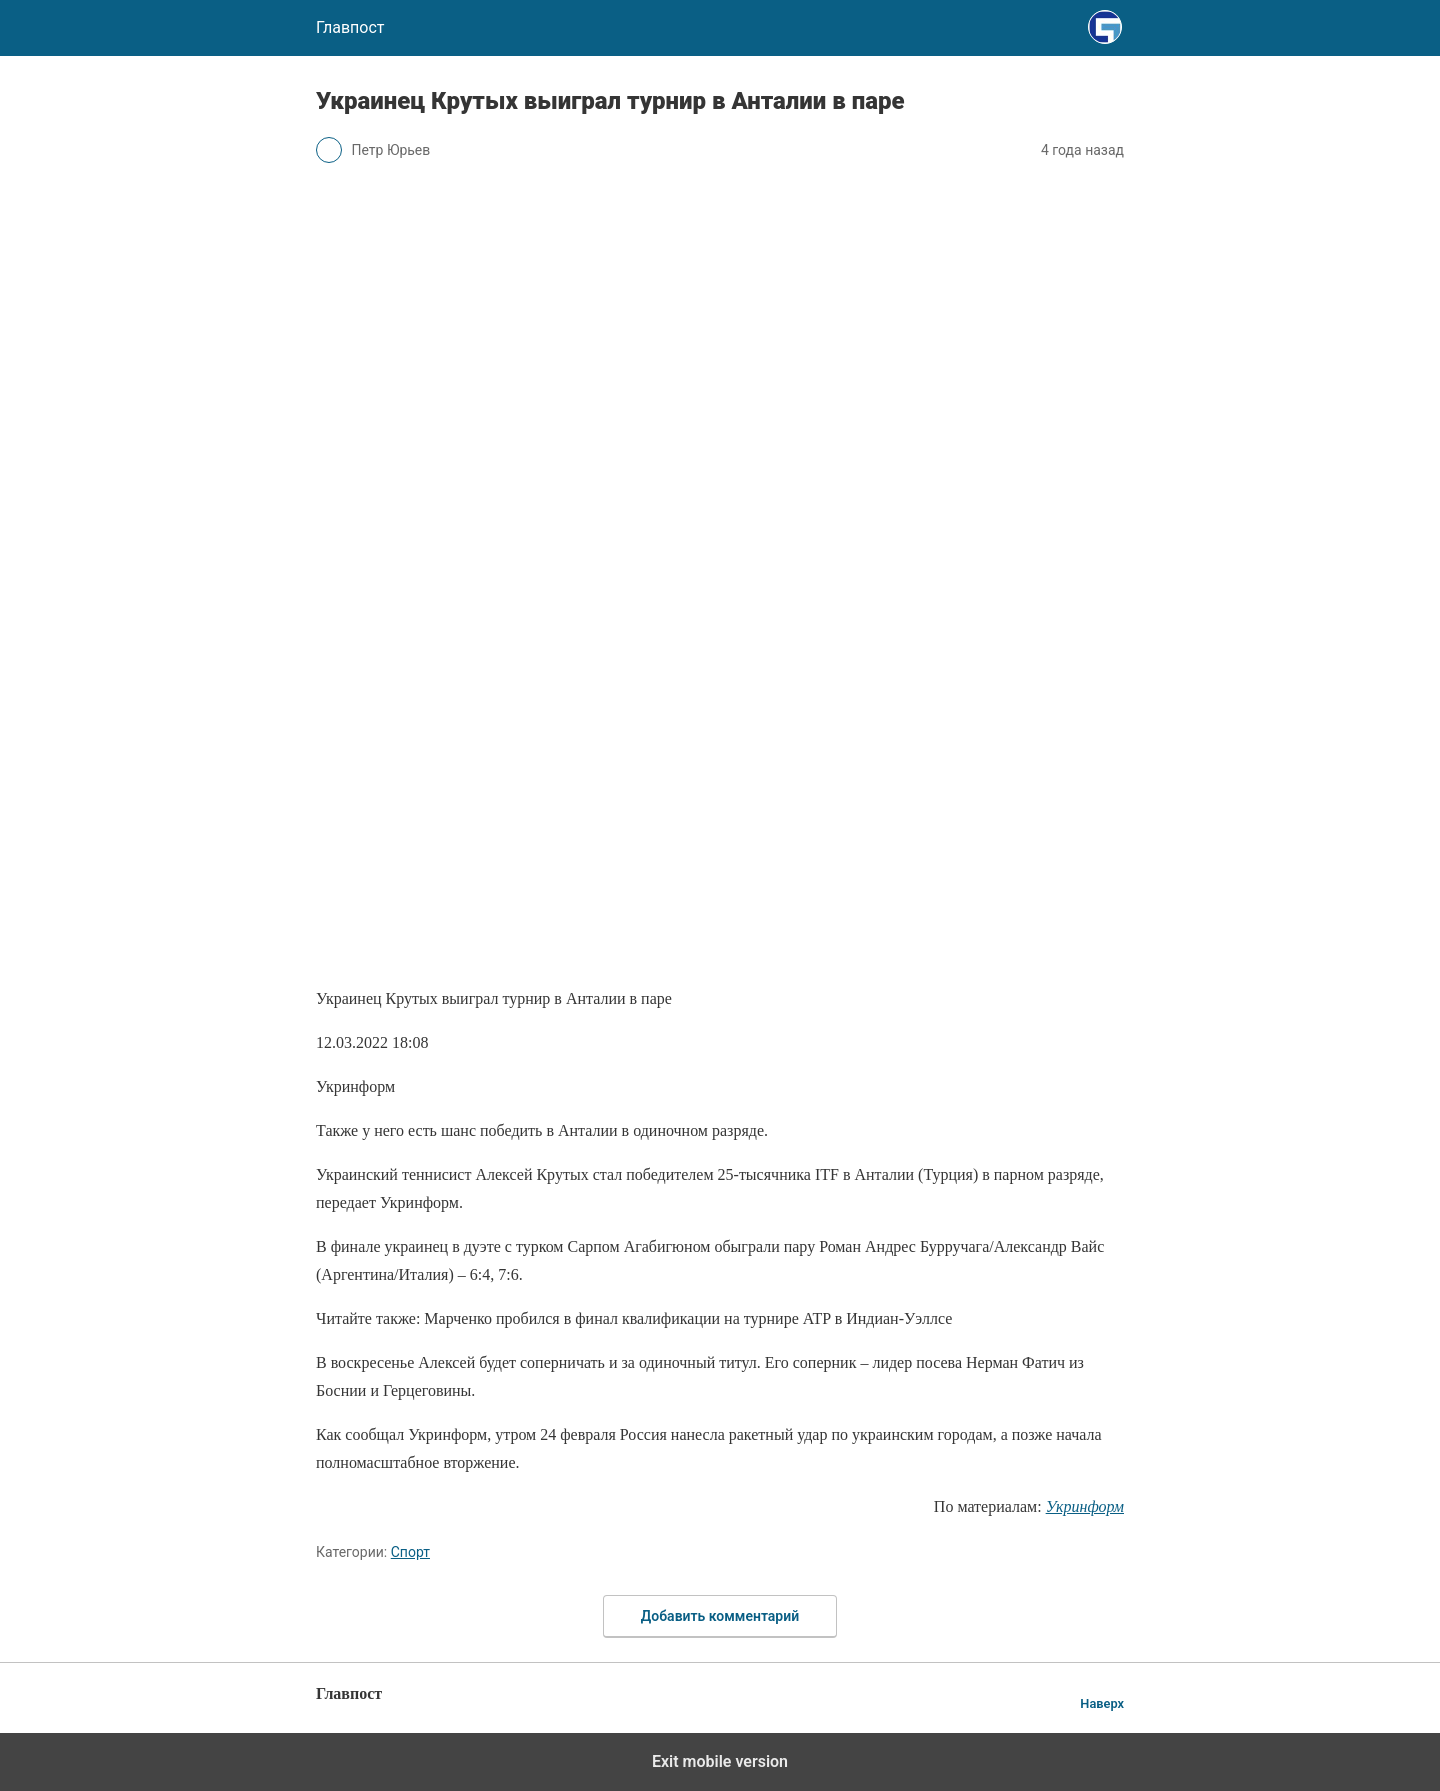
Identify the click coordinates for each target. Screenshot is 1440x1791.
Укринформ (1085, 1506)
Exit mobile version (720, 1761)
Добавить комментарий (720, 1616)
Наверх (1102, 1703)
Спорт (410, 1552)
